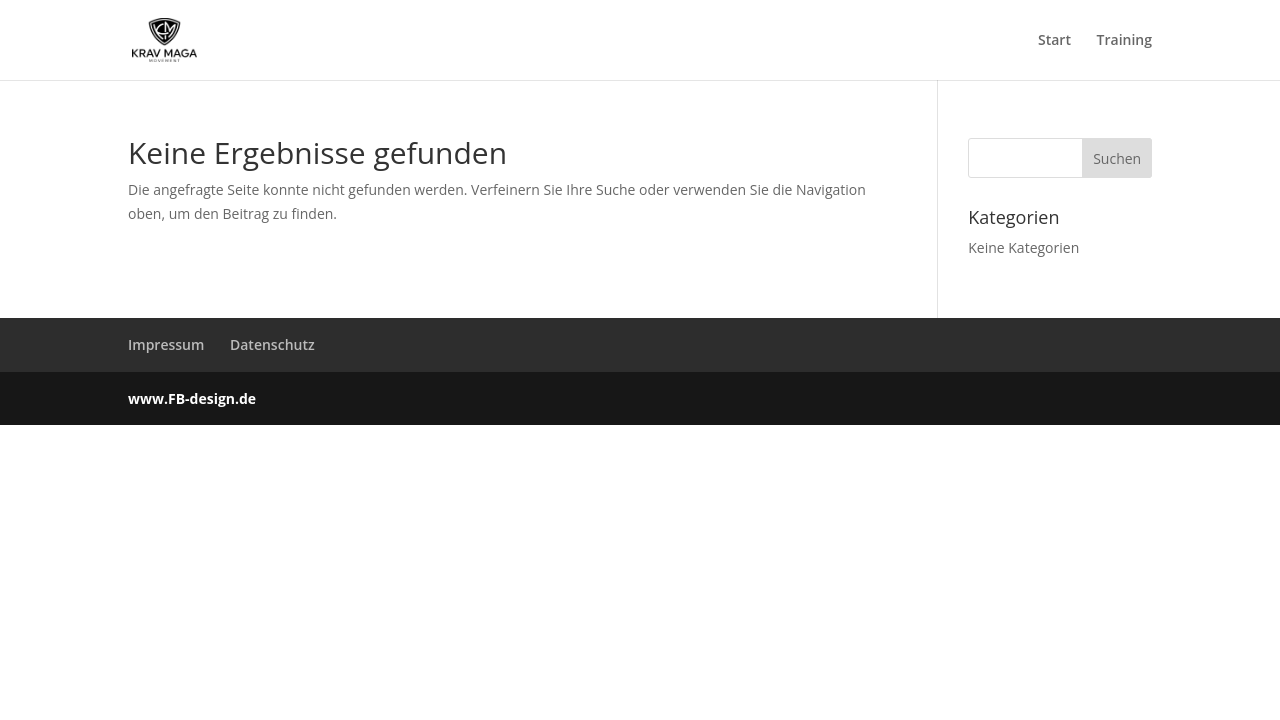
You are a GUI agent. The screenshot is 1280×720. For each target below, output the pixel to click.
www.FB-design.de (192, 398)
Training (1124, 41)
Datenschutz (272, 344)
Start (1054, 41)
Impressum (166, 344)
